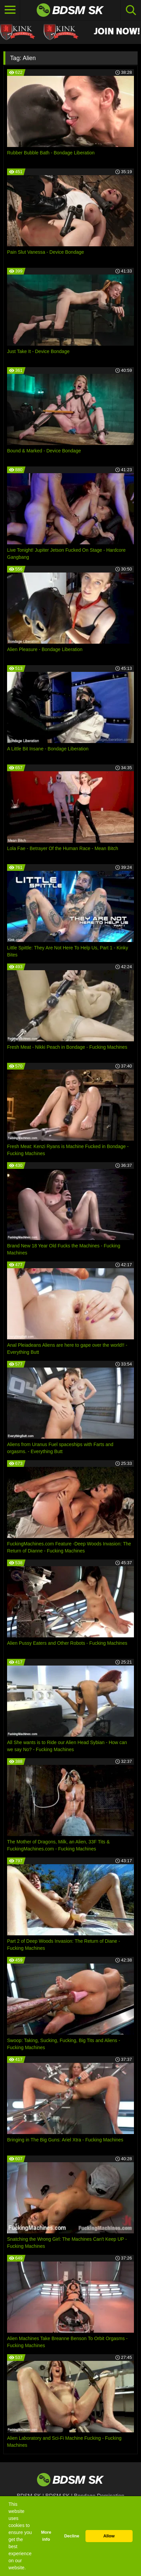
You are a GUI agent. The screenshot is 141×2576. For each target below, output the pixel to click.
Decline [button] (71, 2536)
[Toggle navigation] (10, 10)
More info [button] (46, 2536)
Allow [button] (109, 2536)
